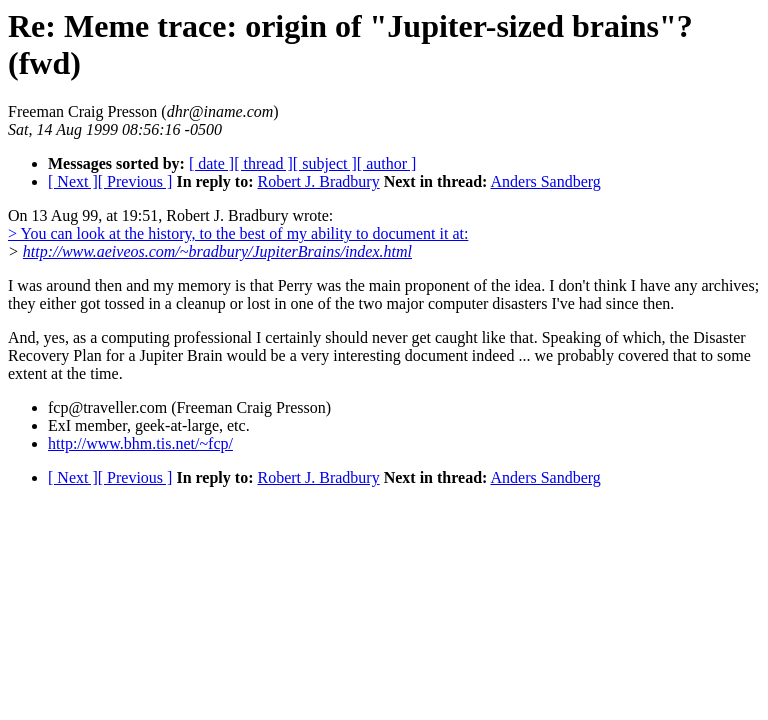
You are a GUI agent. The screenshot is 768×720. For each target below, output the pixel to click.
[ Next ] (73, 181)
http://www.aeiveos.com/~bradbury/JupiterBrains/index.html (217, 251)
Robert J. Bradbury (318, 181)
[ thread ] (263, 163)
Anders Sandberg (546, 181)
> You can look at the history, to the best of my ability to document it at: (238, 233)
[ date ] (211, 163)
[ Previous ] (135, 181)
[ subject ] (325, 163)
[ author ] (387, 163)
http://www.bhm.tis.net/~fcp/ (140, 443)
